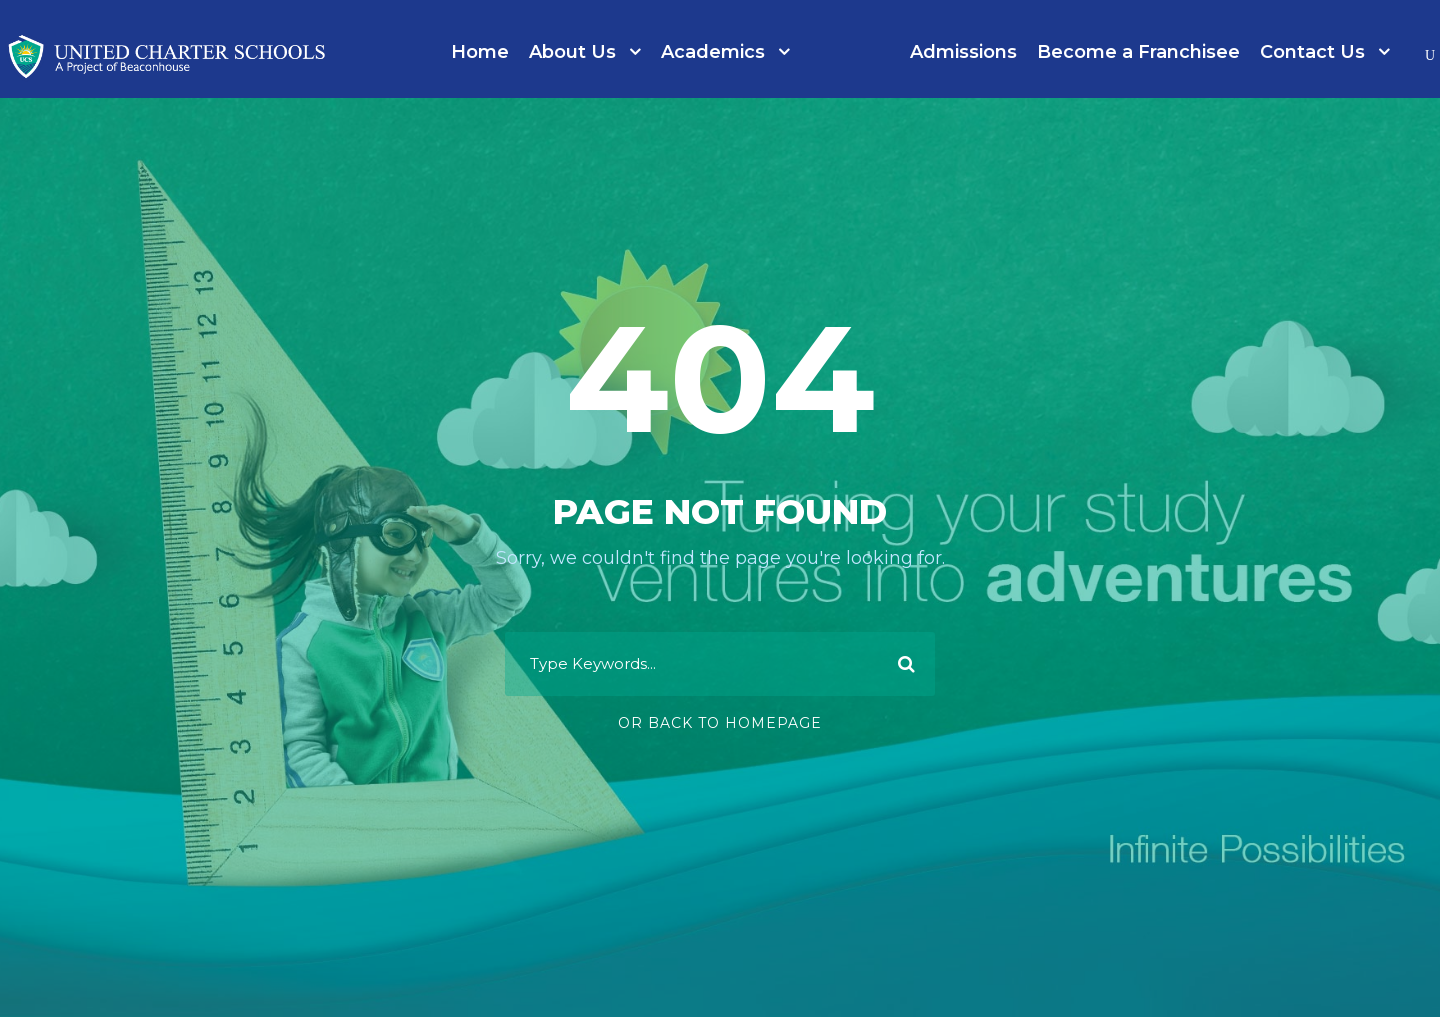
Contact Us (1312, 52)
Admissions (963, 52)
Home (480, 52)
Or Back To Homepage (720, 723)
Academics (713, 52)
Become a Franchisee (1138, 52)
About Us (572, 52)
